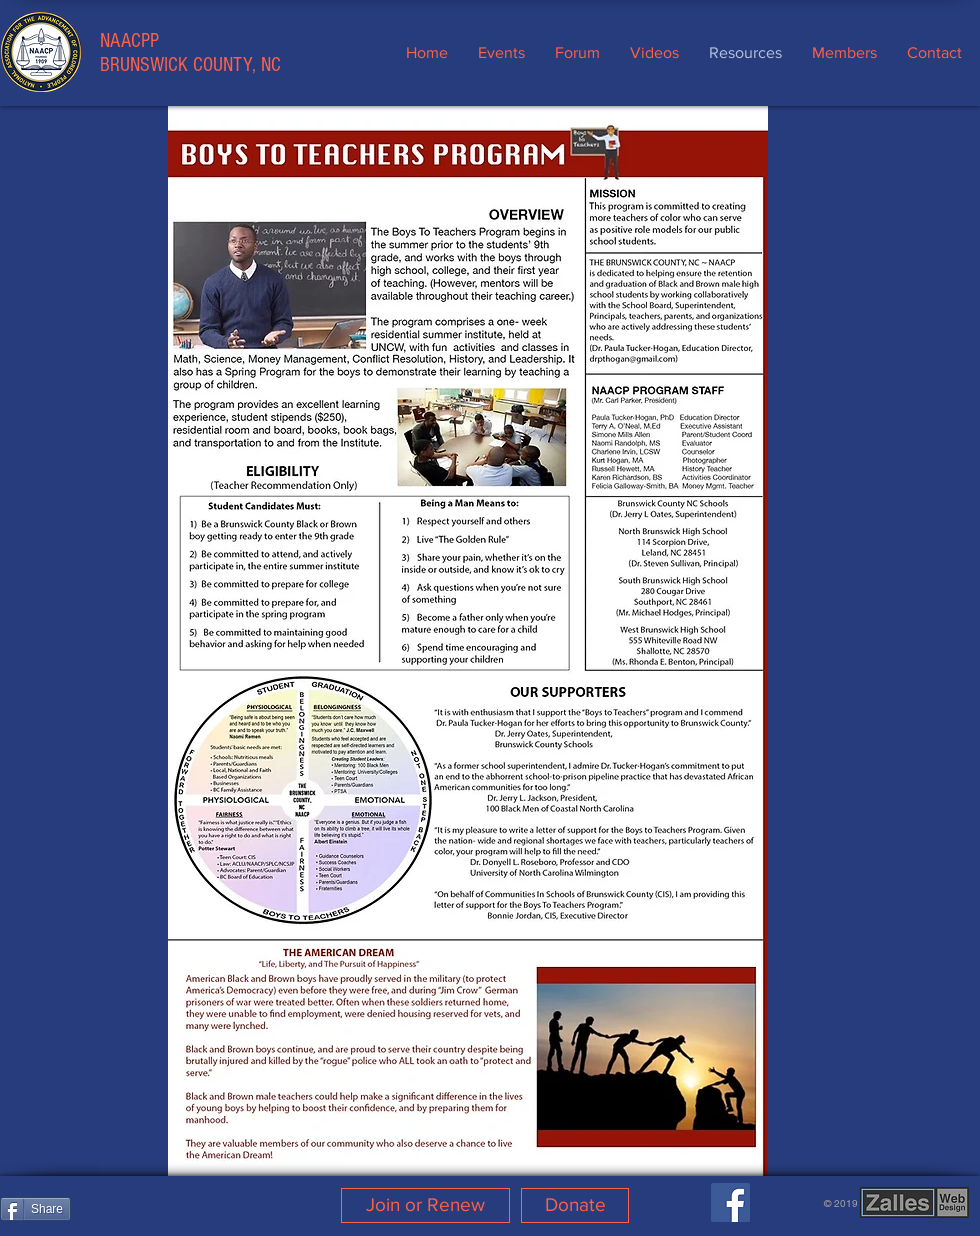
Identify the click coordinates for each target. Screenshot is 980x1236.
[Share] (35, 1209)
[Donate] (575, 1205)
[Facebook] (730, 1202)
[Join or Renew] (425, 1205)
